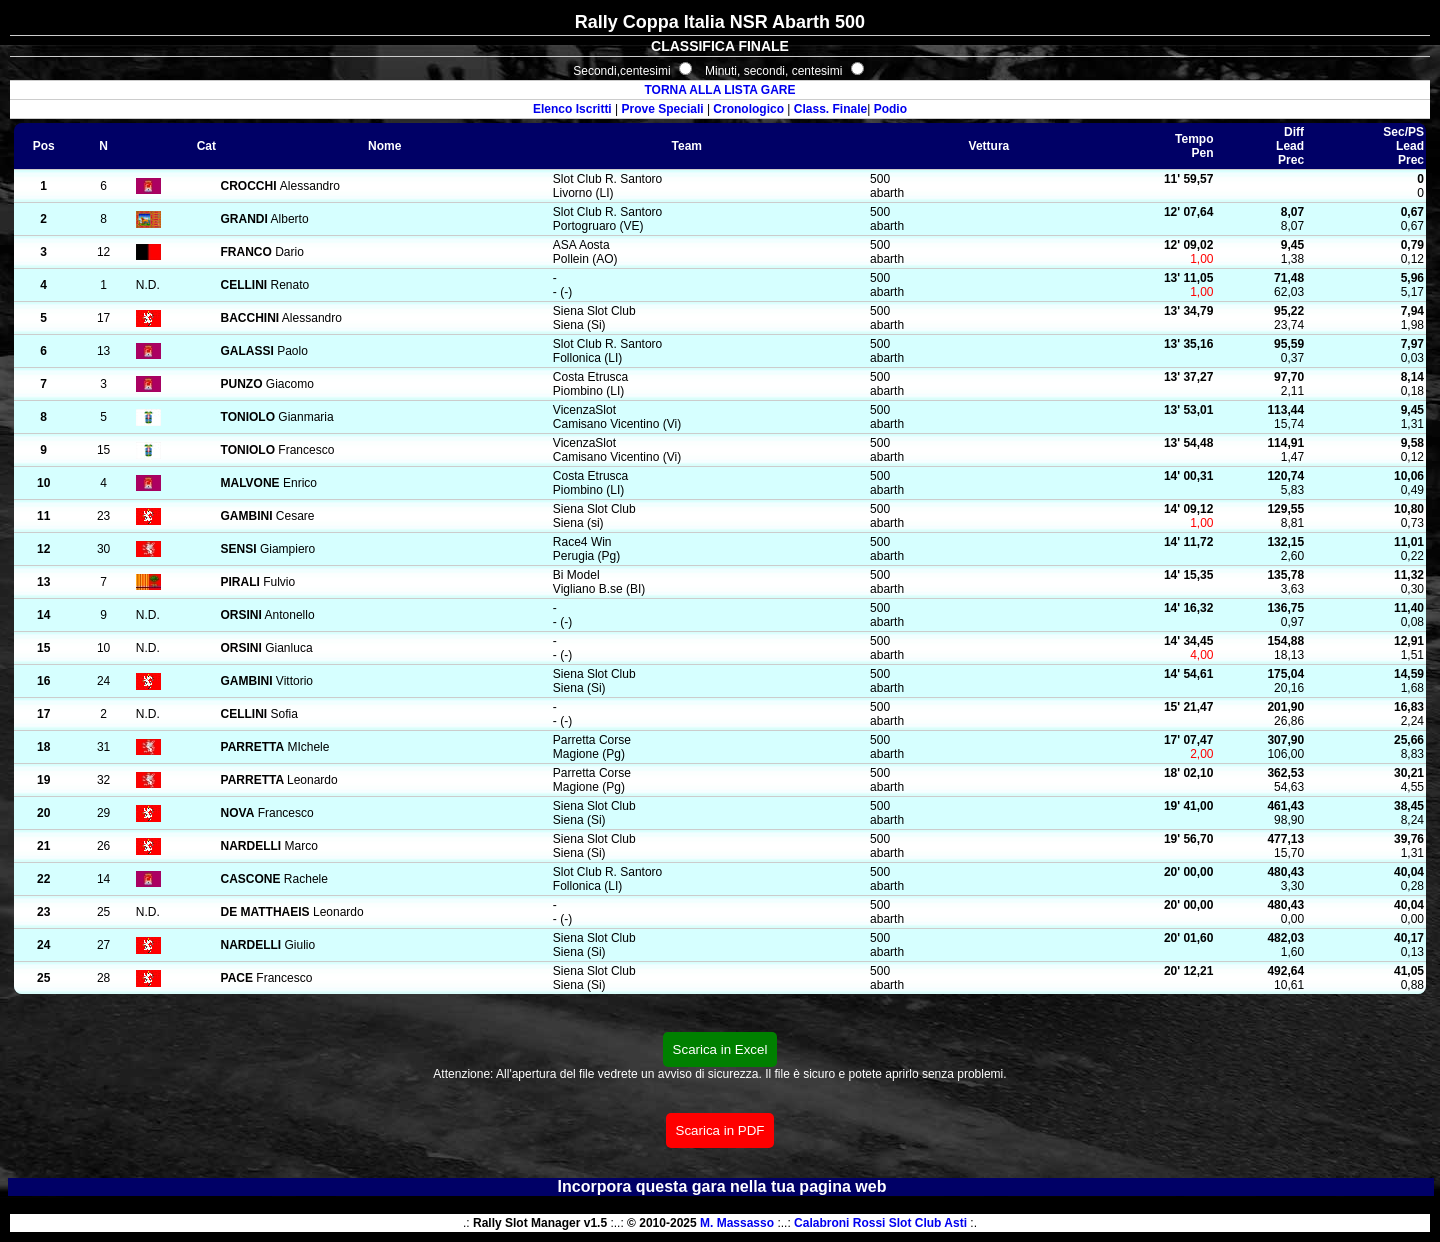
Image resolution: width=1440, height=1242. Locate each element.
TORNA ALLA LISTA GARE (719, 90)
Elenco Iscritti (572, 109)
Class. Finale (830, 109)
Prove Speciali (663, 109)
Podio (890, 109)
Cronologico (748, 109)
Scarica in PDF (720, 1130)
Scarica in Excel (720, 1049)
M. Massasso (737, 1223)
